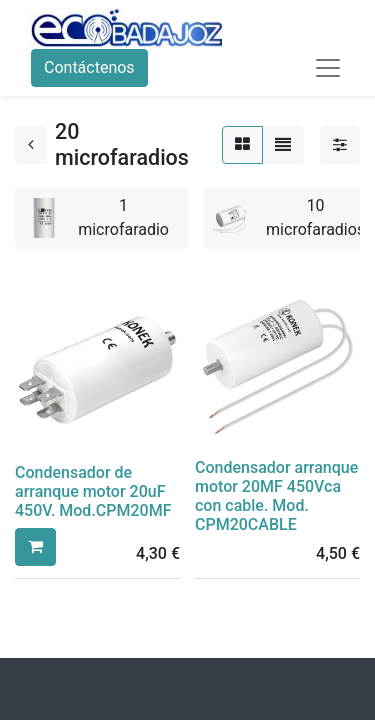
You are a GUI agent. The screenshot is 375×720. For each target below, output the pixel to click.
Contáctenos (89, 67)
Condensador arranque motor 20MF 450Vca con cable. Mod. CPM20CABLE (276, 496)
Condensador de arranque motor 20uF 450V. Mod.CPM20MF (93, 491)
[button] (35, 547)
